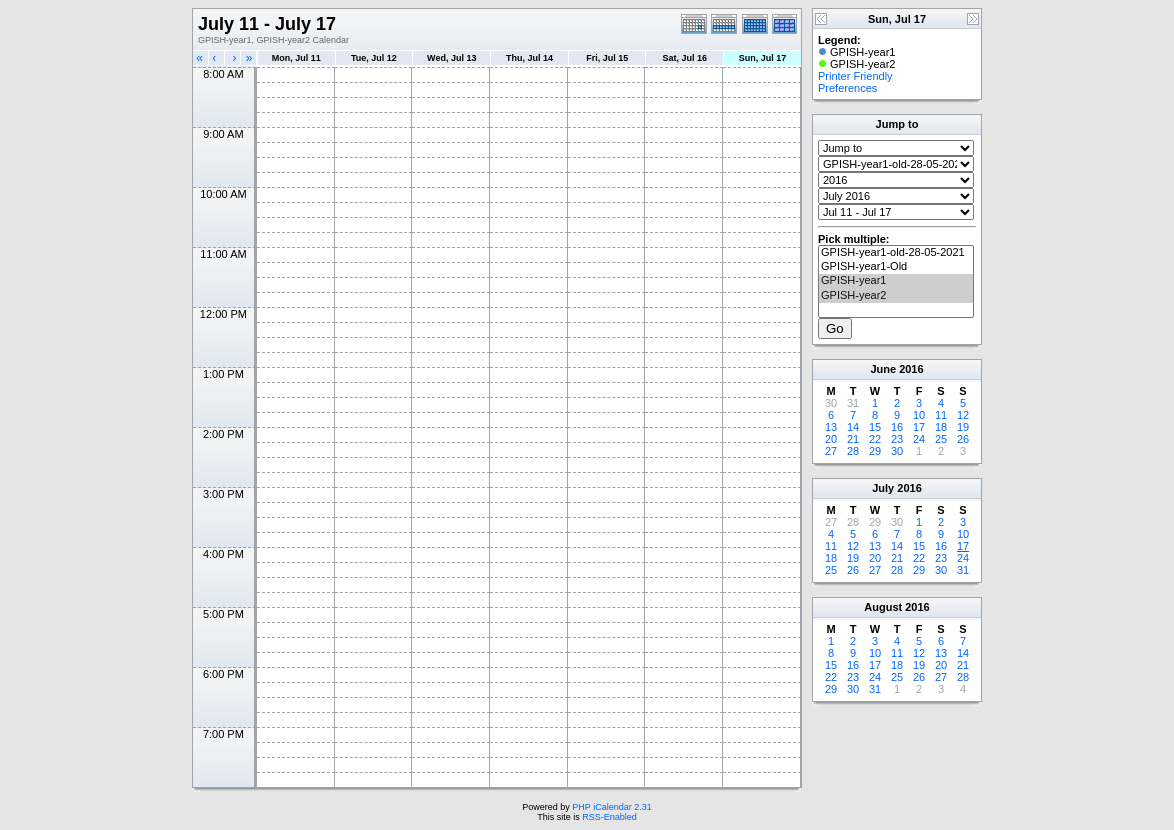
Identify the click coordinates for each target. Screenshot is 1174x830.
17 (919, 427)
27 (831, 451)
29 (875, 451)
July (883, 488)
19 (963, 427)
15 (875, 427)
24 (919, 439)
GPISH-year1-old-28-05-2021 (896, 253)
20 (831, 439)
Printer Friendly (855, 76)
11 (941, 415)
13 (831, 427)
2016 (911, 369)
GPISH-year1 (896, 281)
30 (897, 451)
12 (963, 415)
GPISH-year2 (896, 296)
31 (963, 570)
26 (963, 439)
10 (919, 415)
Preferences (847, 88)
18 (941, 427)
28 (853, 451)
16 (897, 427)
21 (853, 439)
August (883, 607)
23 (897, 439)
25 (941, 439)
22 (875, 439)
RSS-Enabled (609, 817)
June (883, 369)
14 (853, 427)
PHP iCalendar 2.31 (611, 807)
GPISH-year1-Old (896, 267)
